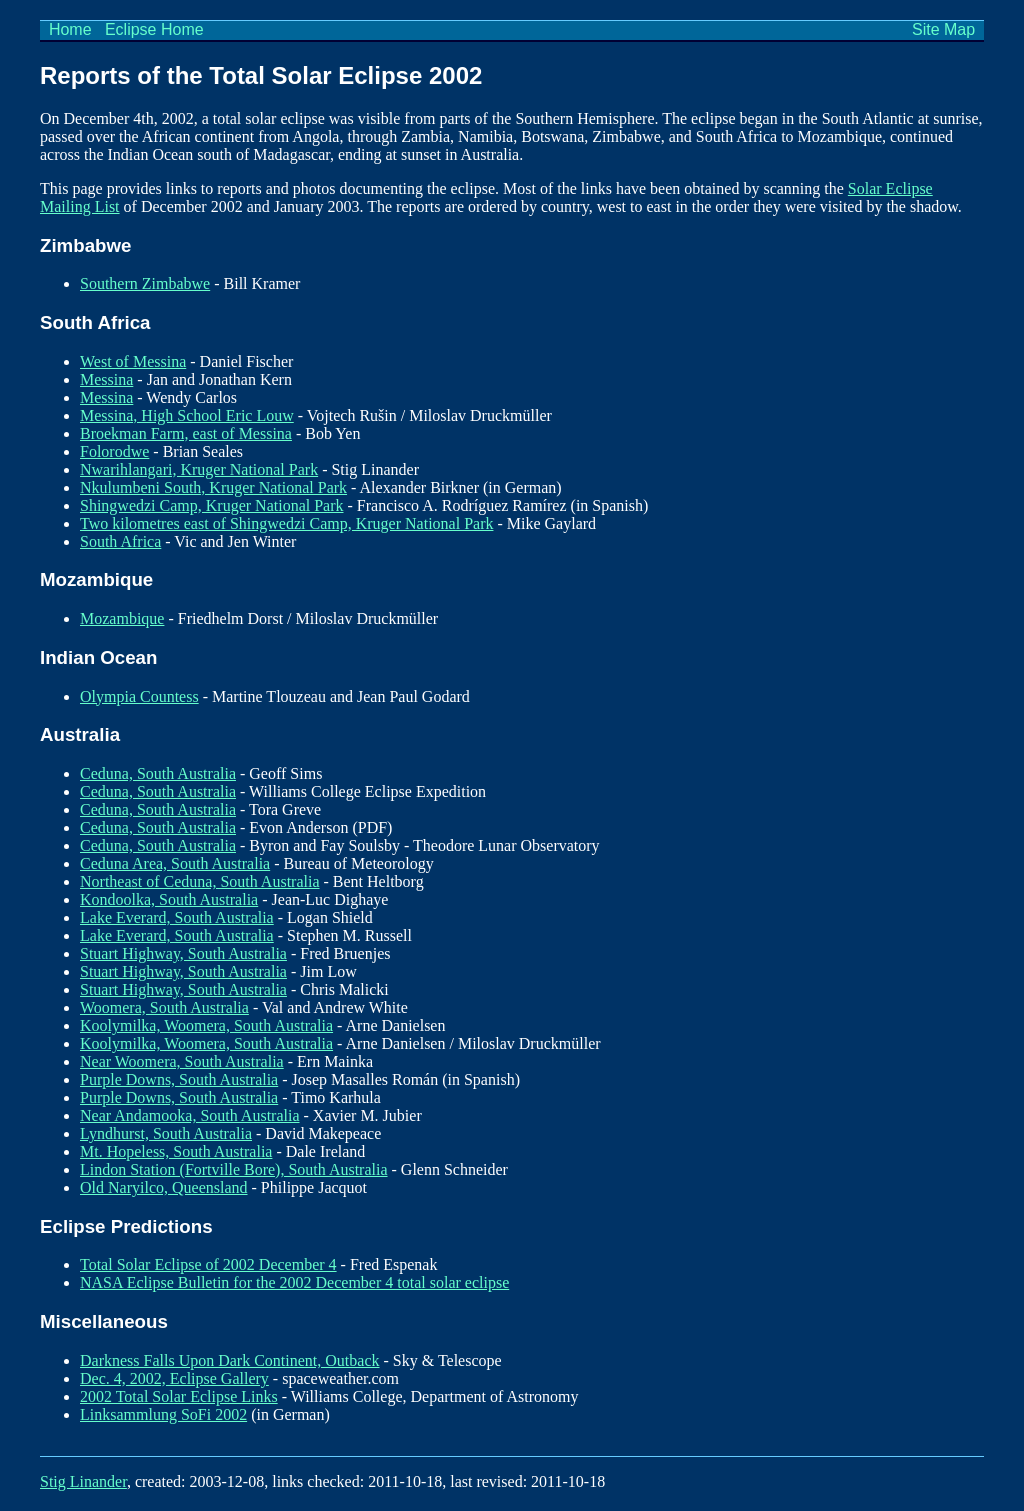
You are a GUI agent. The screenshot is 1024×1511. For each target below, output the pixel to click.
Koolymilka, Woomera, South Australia (206, 1025)
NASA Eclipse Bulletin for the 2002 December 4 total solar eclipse (294, 1282)
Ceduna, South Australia (158, 773)
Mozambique (122, 618)
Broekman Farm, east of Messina (186, 433)
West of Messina (133, 361)
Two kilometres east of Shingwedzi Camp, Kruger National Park (286, 523)
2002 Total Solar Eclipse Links (179, 1396)
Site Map (944, 29)
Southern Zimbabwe (145, 283)
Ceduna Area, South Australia (175, 863)
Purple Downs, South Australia (179, 1079)
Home (70, 29)
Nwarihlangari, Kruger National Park (199, 469)
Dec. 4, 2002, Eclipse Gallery (174, 1378)
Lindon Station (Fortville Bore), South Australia (234, 1169)
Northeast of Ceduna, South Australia (200, 881)
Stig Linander (83, 1481)
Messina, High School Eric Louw (187, 415)
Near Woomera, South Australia (182, 1061)
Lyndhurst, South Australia (166, 1133)
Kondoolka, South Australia (169, 899)
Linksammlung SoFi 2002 (163, 1414)
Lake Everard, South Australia (177, 917)
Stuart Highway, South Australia (183, 953)
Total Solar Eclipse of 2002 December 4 (208, 1264)
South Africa (120, 541)
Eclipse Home (154, 29)
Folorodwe (114, 451)
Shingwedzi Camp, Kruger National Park (212, 505)
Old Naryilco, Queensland (164, 1187)
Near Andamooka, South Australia (190, 1115)
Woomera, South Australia (164, 1007)
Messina (106, 379)
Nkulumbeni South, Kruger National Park (213, 487)
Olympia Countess (139, 696)
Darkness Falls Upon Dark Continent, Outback (230, 1360)
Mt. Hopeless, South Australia (176, 1151)
